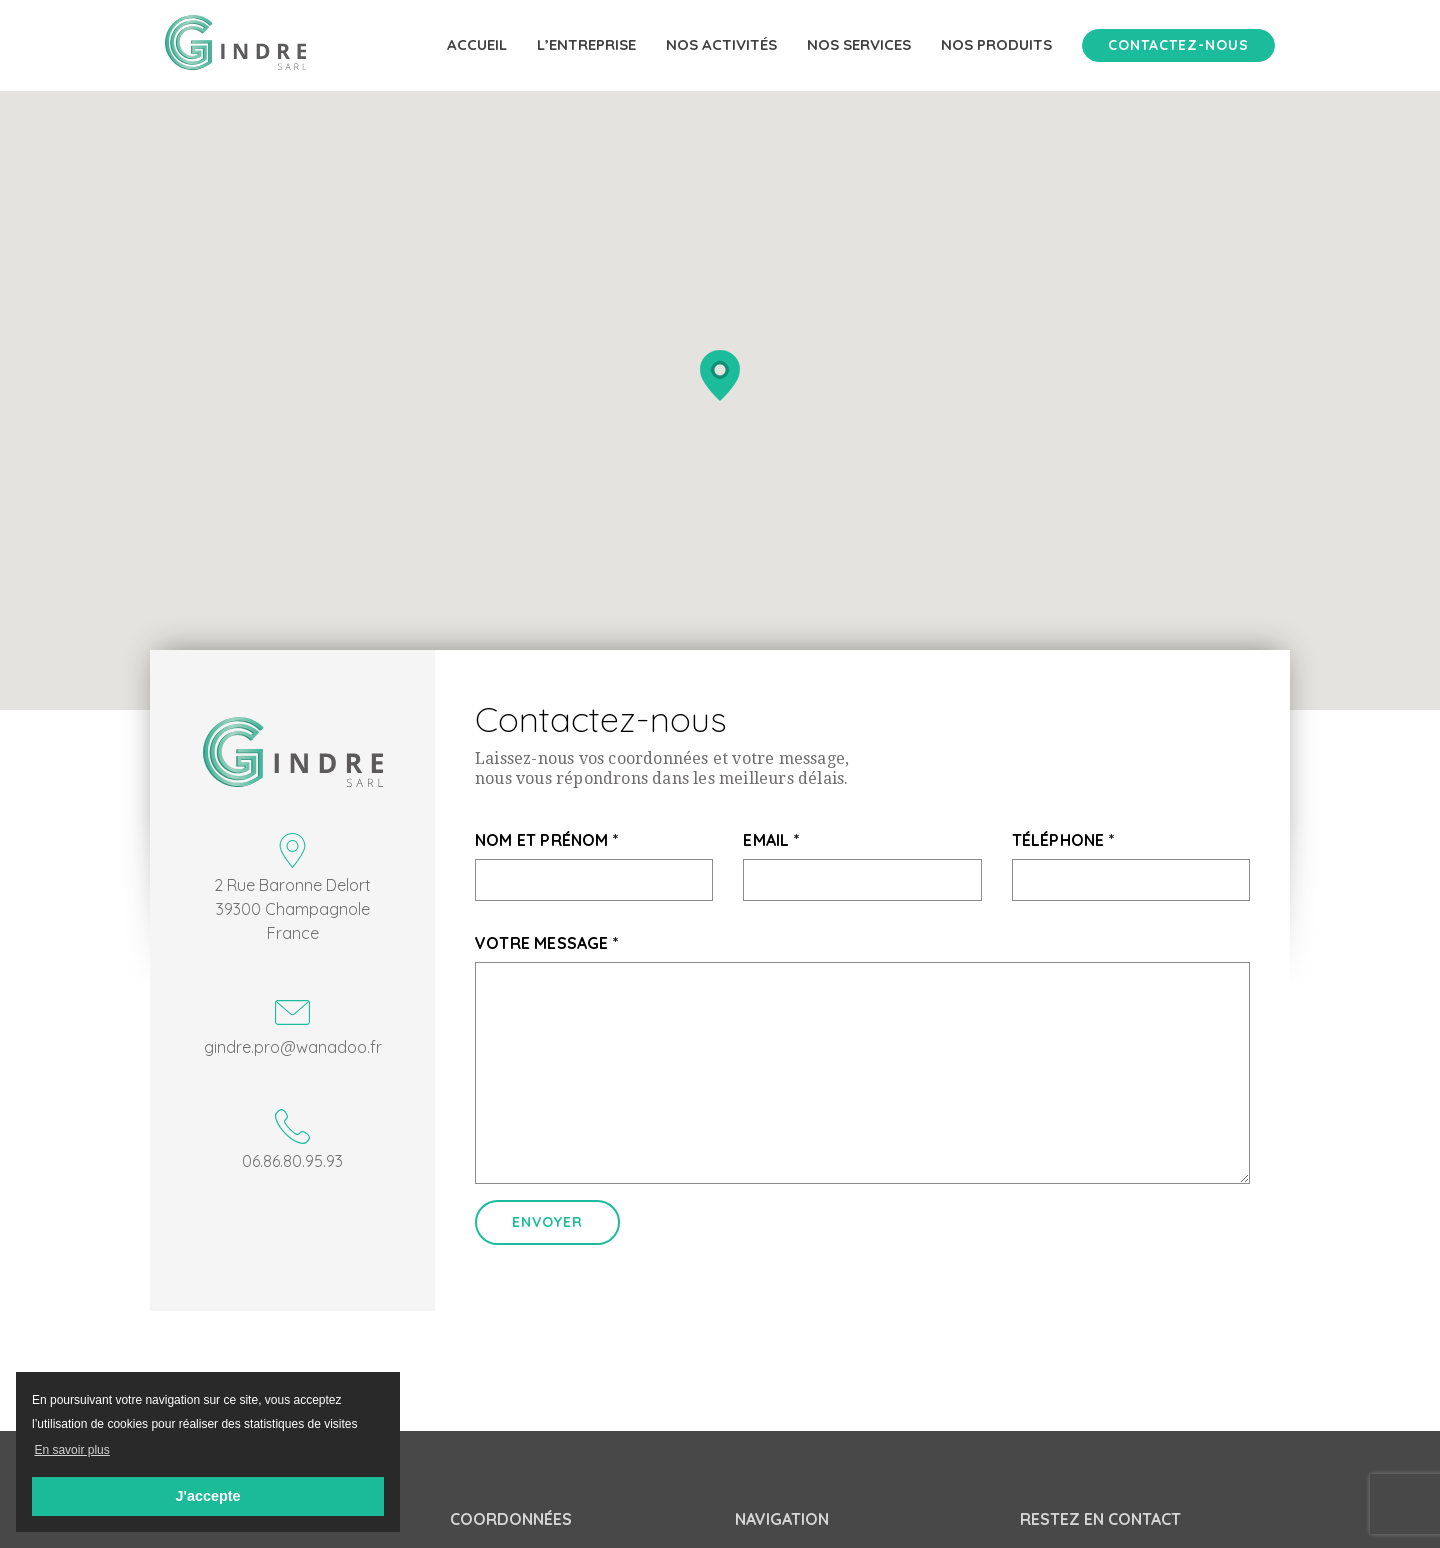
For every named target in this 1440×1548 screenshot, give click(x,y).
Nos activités (721, 44)
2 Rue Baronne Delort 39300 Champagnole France (292, 888)
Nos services (859, 44)
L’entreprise (586, 44)
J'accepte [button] (207, 1496)
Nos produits (996, 44)
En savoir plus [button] (71, 1450)
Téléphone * (1063, 840)
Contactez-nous (1178, 45)
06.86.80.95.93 (292, 1140)
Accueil (477, 44)
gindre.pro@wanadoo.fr (293, 1026)
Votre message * (547, 943)
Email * (771, 840)
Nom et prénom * (547, 840)
